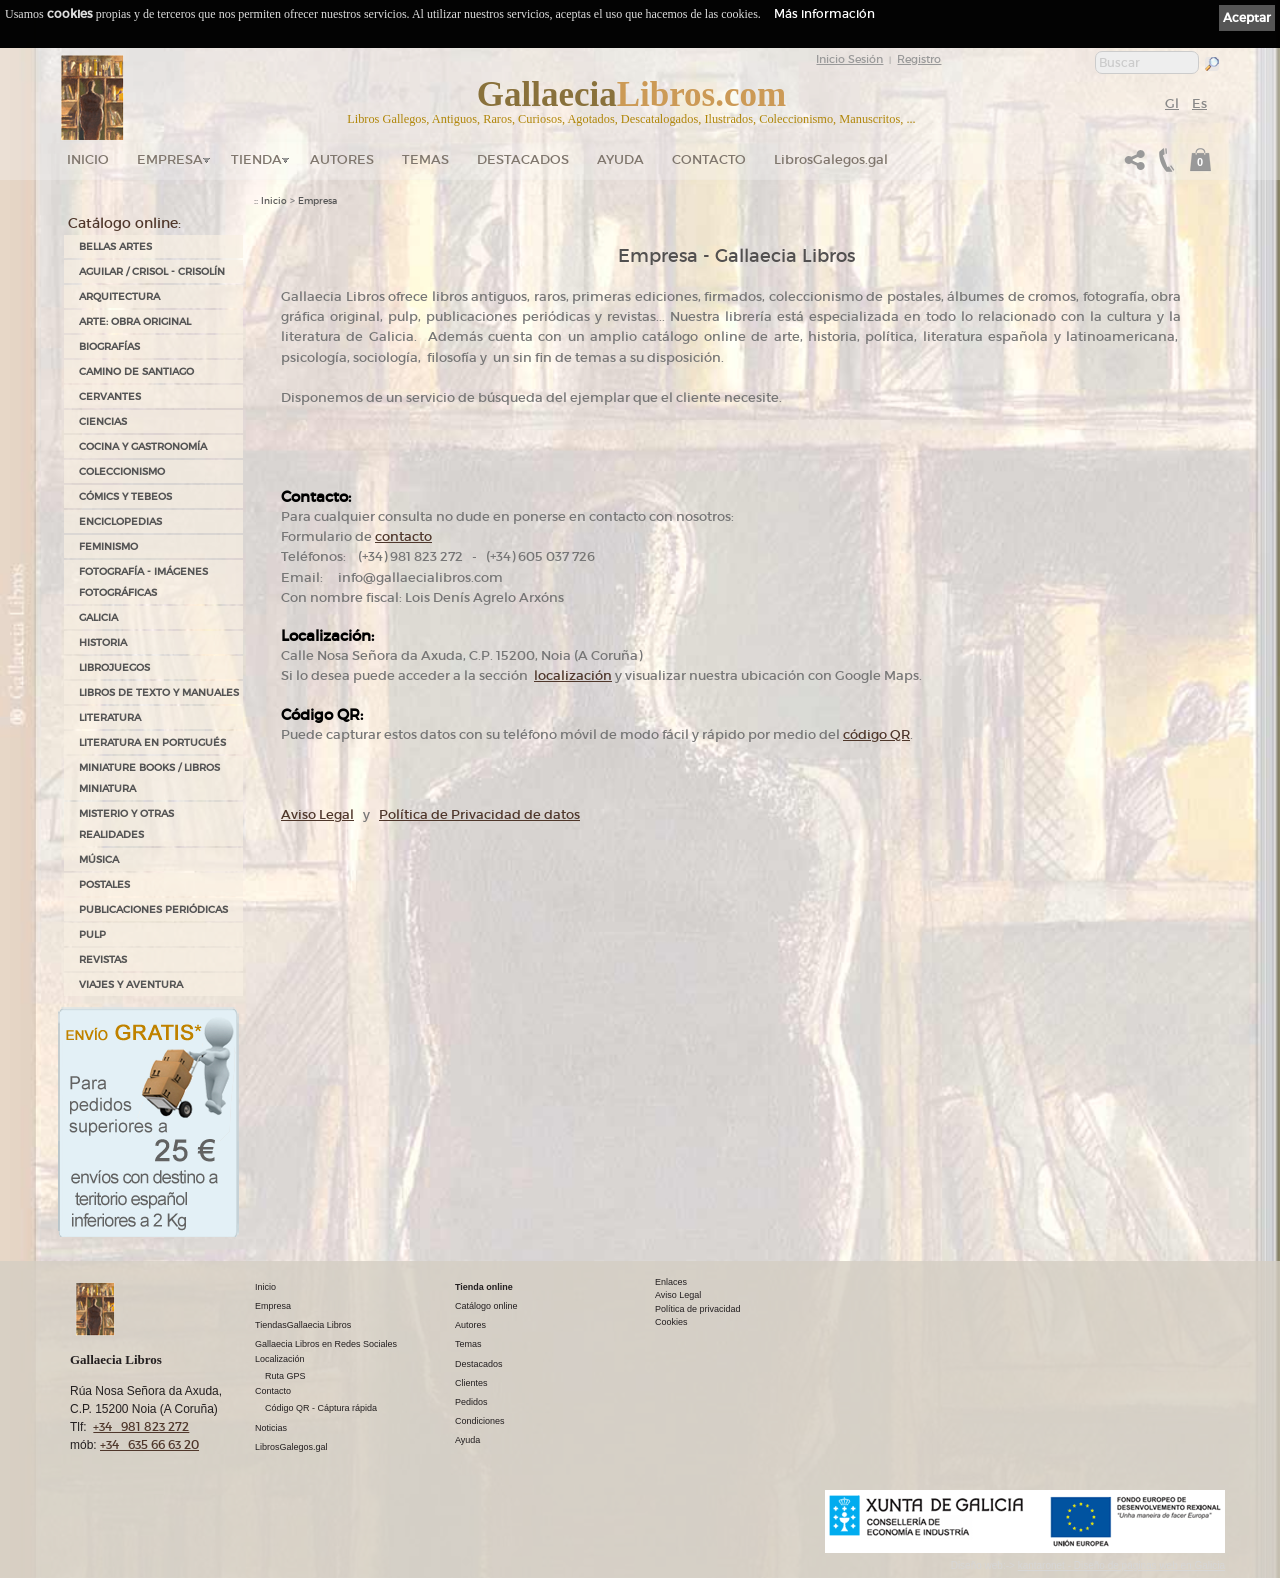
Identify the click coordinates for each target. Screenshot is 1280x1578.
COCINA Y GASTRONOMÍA (143, 446)
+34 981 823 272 (141, 1426)
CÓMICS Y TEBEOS (125, 496)
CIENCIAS (103, 421)
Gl (1172, 103)
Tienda (256, 159)
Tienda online (484, 1287)
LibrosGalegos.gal (831, 159)
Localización (280, 1359)
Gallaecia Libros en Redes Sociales (326, 1344)
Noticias (271, 1428)
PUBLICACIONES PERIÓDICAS (153, 909)
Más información (824, 13)
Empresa (170, 159)
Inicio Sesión (849, 59)
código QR (876, 734)
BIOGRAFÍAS (109, 346)
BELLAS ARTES (115, 246)
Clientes (471, 1383)
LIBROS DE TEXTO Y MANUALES (159, 692)
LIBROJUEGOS (114, 667)
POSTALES (104, 884)
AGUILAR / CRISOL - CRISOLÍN (152, 271)
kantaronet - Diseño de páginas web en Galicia (1121, 1565)
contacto (403, 536)
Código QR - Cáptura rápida (321, 1408)
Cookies (671, 1322)
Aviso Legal (317, 814)
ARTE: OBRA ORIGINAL (135, 321)
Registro (919, 59)
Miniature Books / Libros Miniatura (149, 778)
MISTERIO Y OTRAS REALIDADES (126, 824)
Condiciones (480, 1421)
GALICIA (98, 617)
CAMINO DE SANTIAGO (136, 371)
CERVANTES (110, 396)
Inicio (88, 159)
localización (573, 675)
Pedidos (471, 1402)
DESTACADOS (523, 159)
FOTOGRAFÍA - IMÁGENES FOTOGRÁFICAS (143, 582)
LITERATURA (110, 717)
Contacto (709, 159)
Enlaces (671, 1282)
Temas (425, 159)
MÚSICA (99, 859)
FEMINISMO (108, 546)
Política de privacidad (698, 1309)
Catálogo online (486, 1306)
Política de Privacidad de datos (479, 814)
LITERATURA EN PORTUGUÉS (152, 742)
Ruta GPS (285, 1376)
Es (1199, 103)
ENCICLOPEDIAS (120, 521)
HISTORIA (103, 642)
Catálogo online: (124, 223)
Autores (342, 159)
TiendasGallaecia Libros (303, 1325)
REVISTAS (103, 959)
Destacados (479, 1364)
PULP (92, 934)
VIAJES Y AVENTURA (131, 984)
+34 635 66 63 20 (149, 1444)
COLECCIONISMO (122, 471)
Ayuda (620, 159)
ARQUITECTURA (119, 296)
